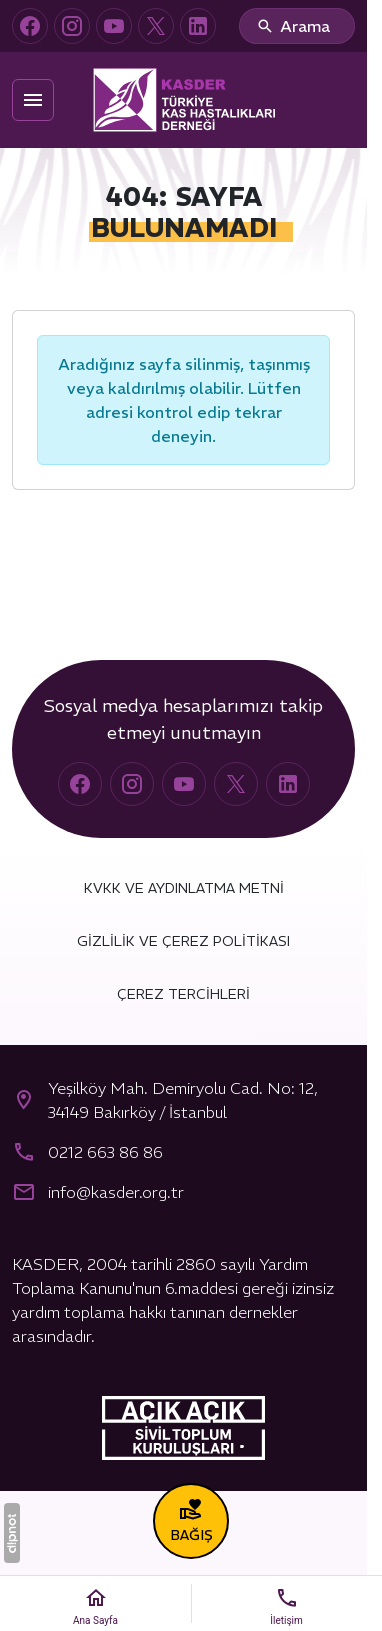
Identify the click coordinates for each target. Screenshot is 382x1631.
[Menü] (33, 100)
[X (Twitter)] (156, 26)
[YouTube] (114, 26)
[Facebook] (30, 26)
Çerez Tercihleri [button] (183, 994)
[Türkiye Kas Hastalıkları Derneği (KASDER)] (184, 100)
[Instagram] (72, 26)
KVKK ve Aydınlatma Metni (184, 888)
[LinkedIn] (198, 26)
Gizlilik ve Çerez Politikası (183, 941)
